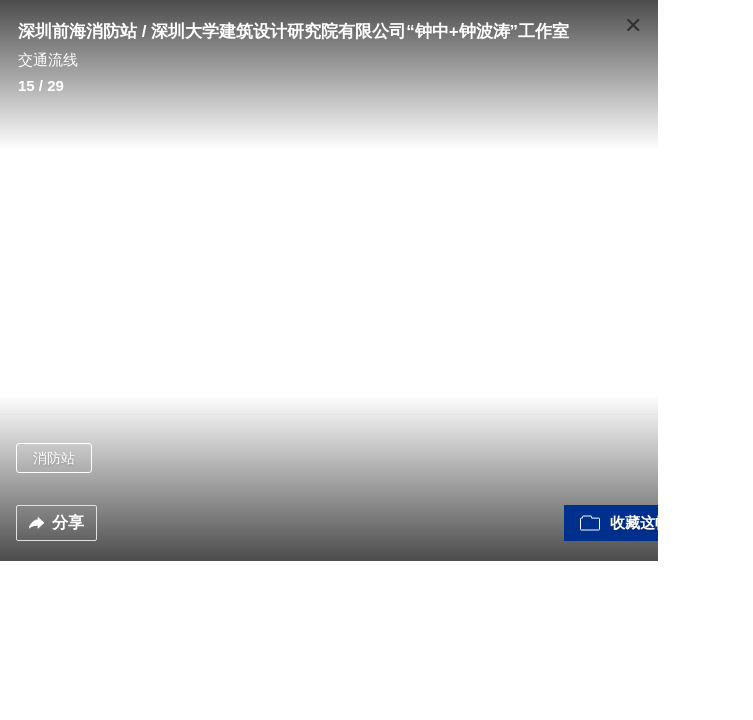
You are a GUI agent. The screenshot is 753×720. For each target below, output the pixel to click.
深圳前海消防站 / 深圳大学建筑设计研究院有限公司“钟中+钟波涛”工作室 (293, 31)
